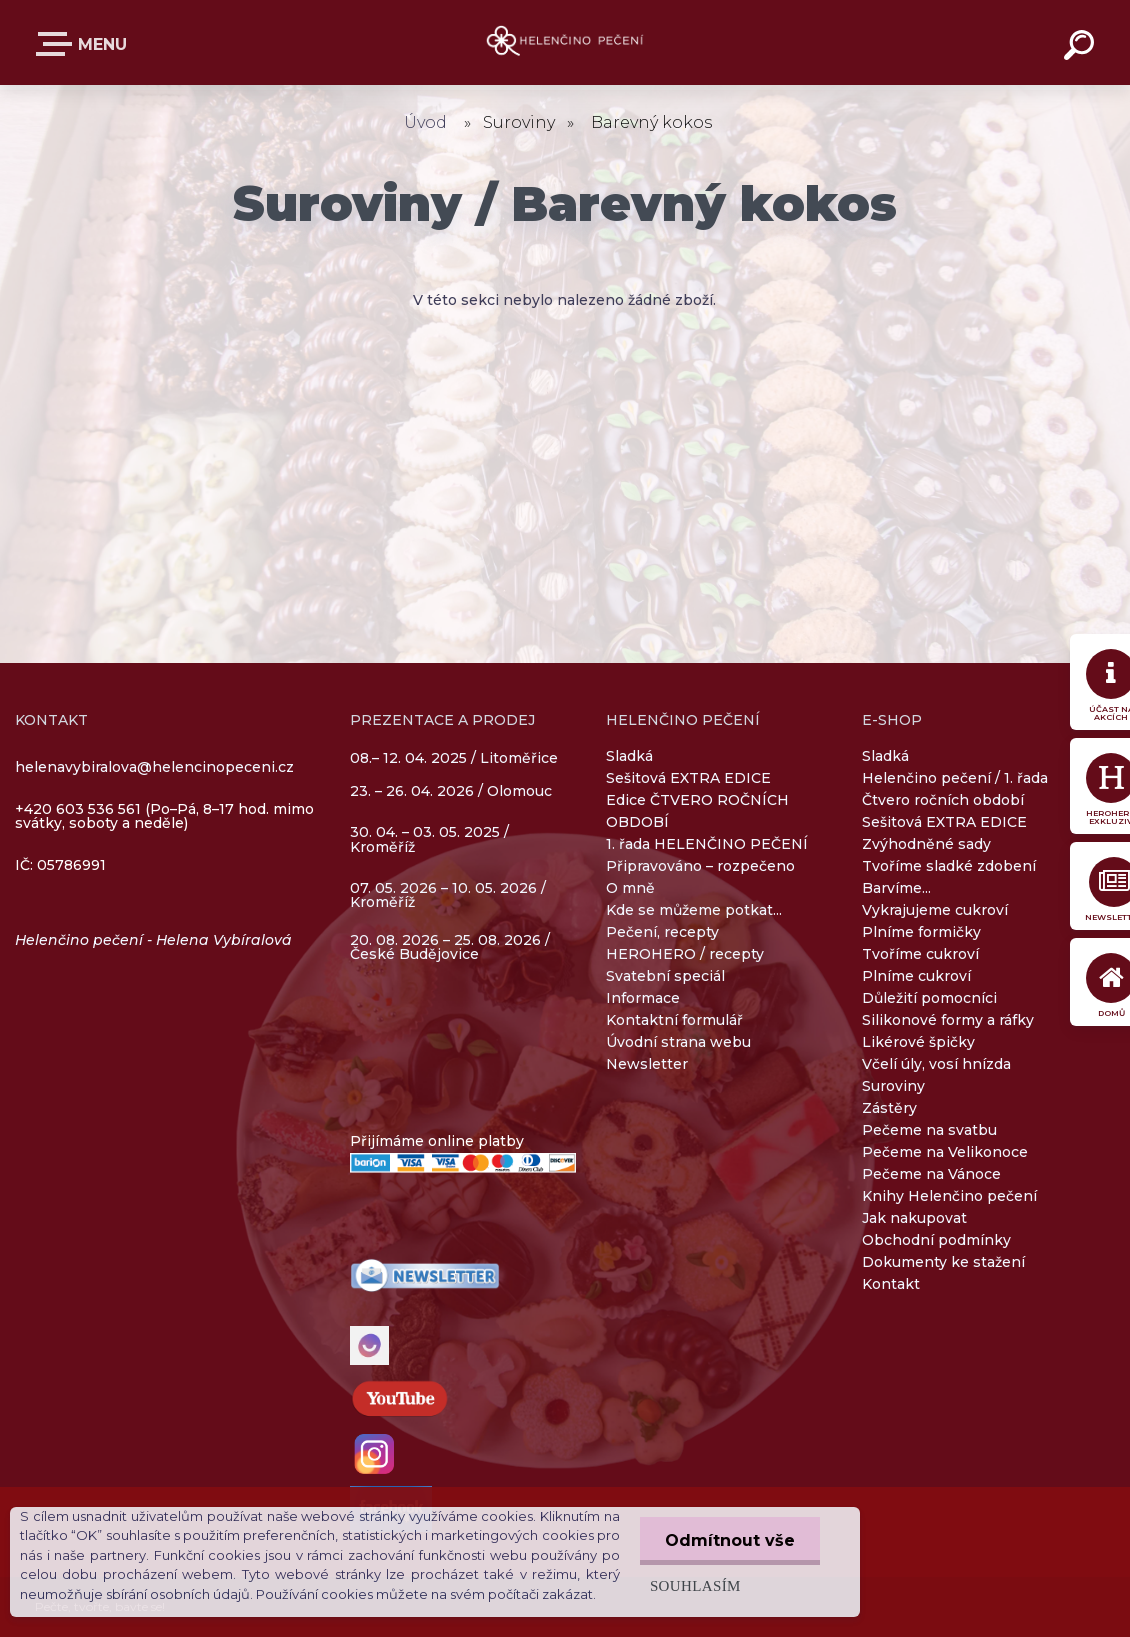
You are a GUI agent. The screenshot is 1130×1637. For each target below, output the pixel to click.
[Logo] (565, 42)
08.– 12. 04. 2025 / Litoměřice (454, 759)
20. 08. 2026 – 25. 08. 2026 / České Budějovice (450, 947)
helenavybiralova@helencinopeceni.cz (154, 767)
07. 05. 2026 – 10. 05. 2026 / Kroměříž (448, 895)
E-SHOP (58, 44)
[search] (1082, 48)
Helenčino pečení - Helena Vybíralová (153, 940)
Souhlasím (695, 1585)
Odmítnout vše (730, 1540)
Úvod (425, 122)
